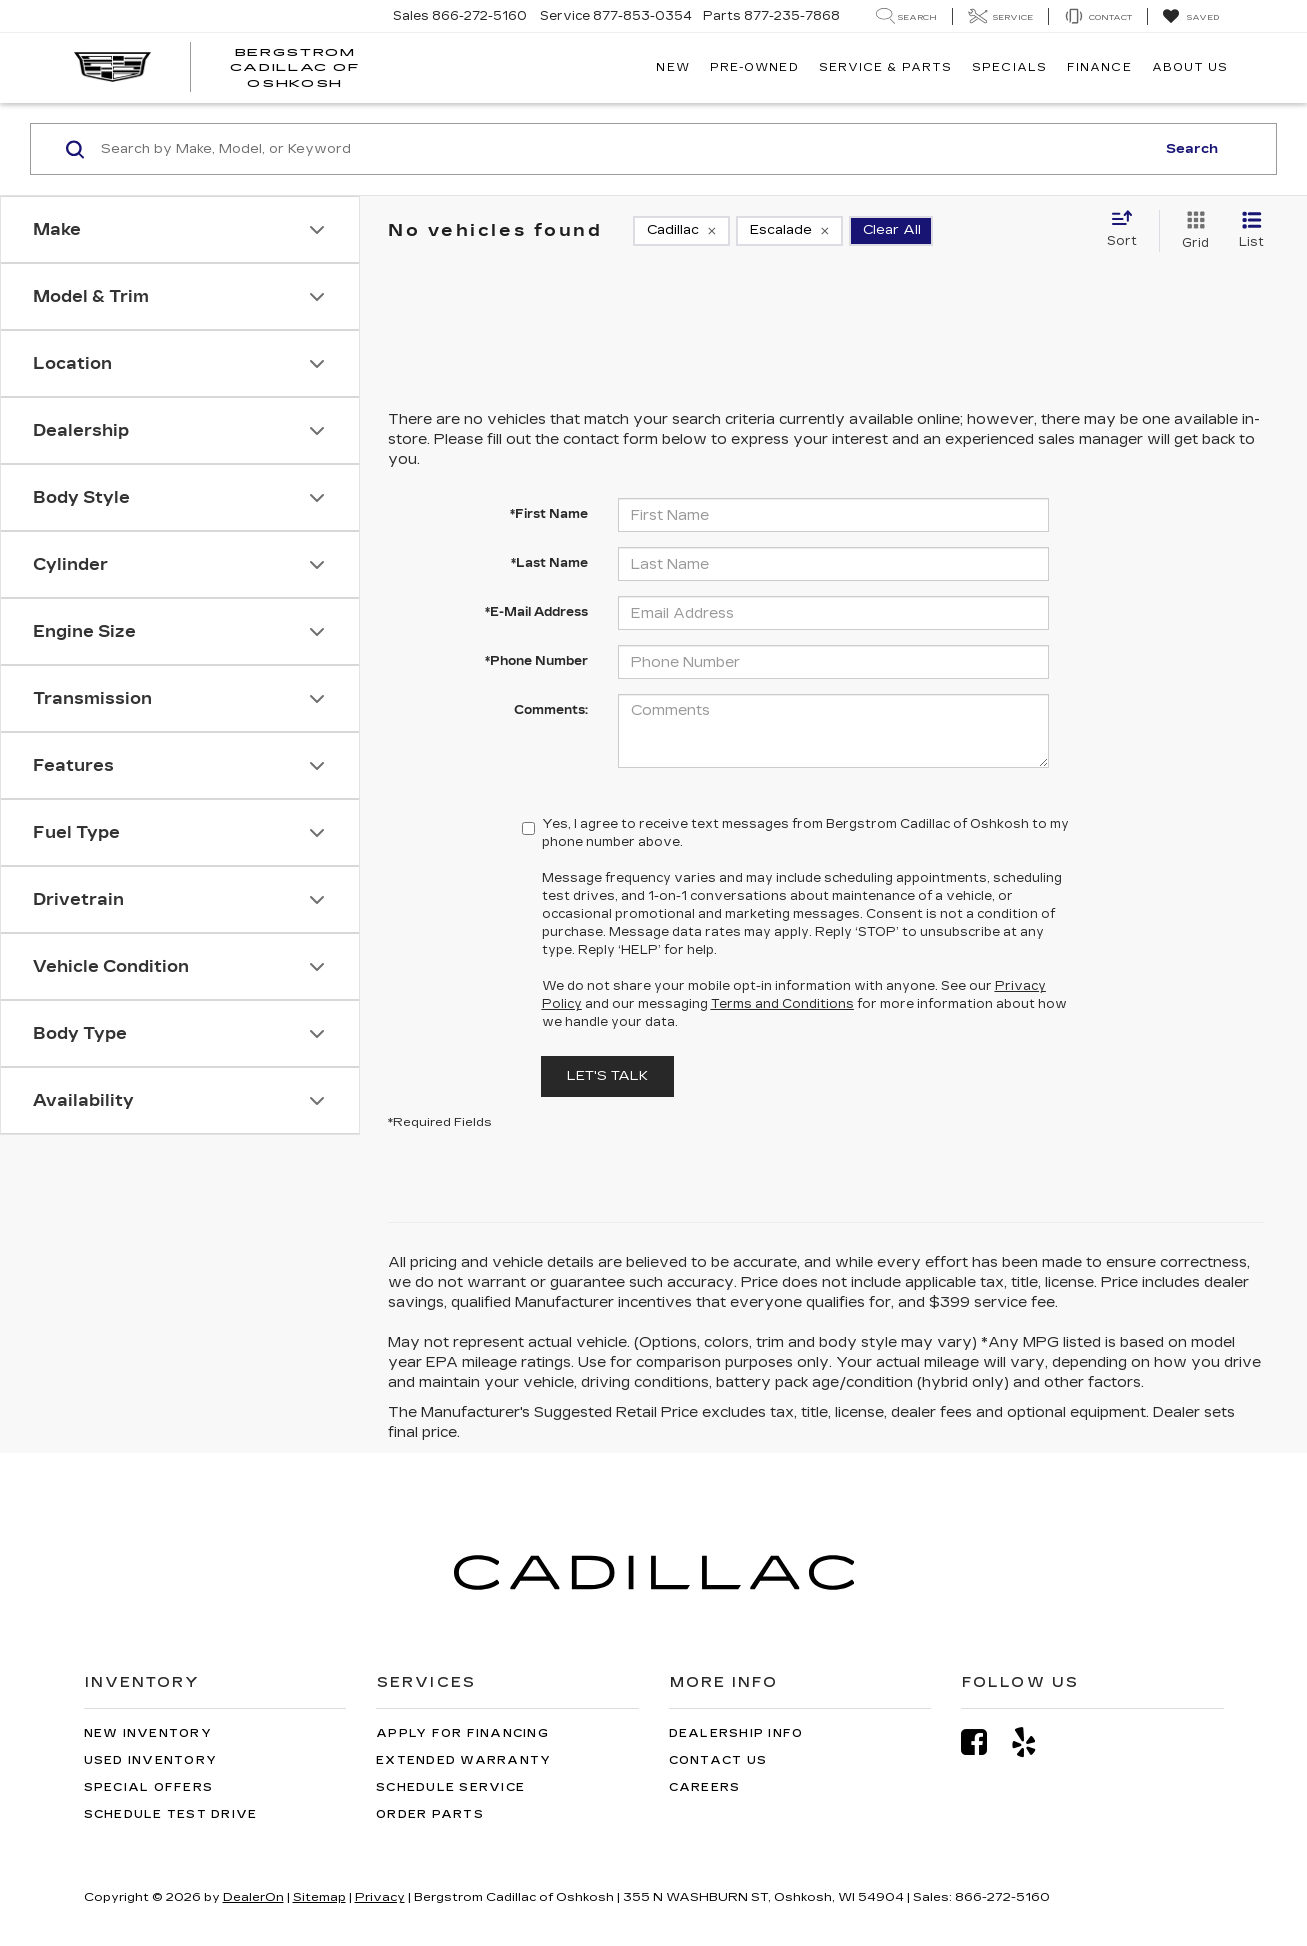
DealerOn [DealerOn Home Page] (253, 1897)
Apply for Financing (462, 1733)
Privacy (380, 1897)
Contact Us (718, 1760)
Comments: (551, 710)
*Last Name (549, 563)
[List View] (1251, 231)
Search (1192, 149)
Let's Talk (607, 1076)
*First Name (549, 514)
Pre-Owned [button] (754, 67)
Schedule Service (450, 1787)
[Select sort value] (1128, 230)
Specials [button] (1009, 67)
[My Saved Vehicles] (1190, 17)
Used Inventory (151, 1760)
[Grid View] (1191, 231)
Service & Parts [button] (886, 67)
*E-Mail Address (536, 612)
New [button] (672, 67)
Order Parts (430, 1814)
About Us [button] (1190, 67)
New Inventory (148, 1733)
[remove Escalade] (789, 231)
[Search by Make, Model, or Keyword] (625, 149)
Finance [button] (1099, 67)
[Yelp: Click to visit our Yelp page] (1034, 1742)
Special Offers (149, 1787)
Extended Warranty (463, 1760)
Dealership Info (736, 1733)
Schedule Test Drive (171, 1814)
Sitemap (319, 1897)
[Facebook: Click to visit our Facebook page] (984, 1742)
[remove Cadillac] (681, 231)
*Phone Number (536, 661)
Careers (705, 1787)
